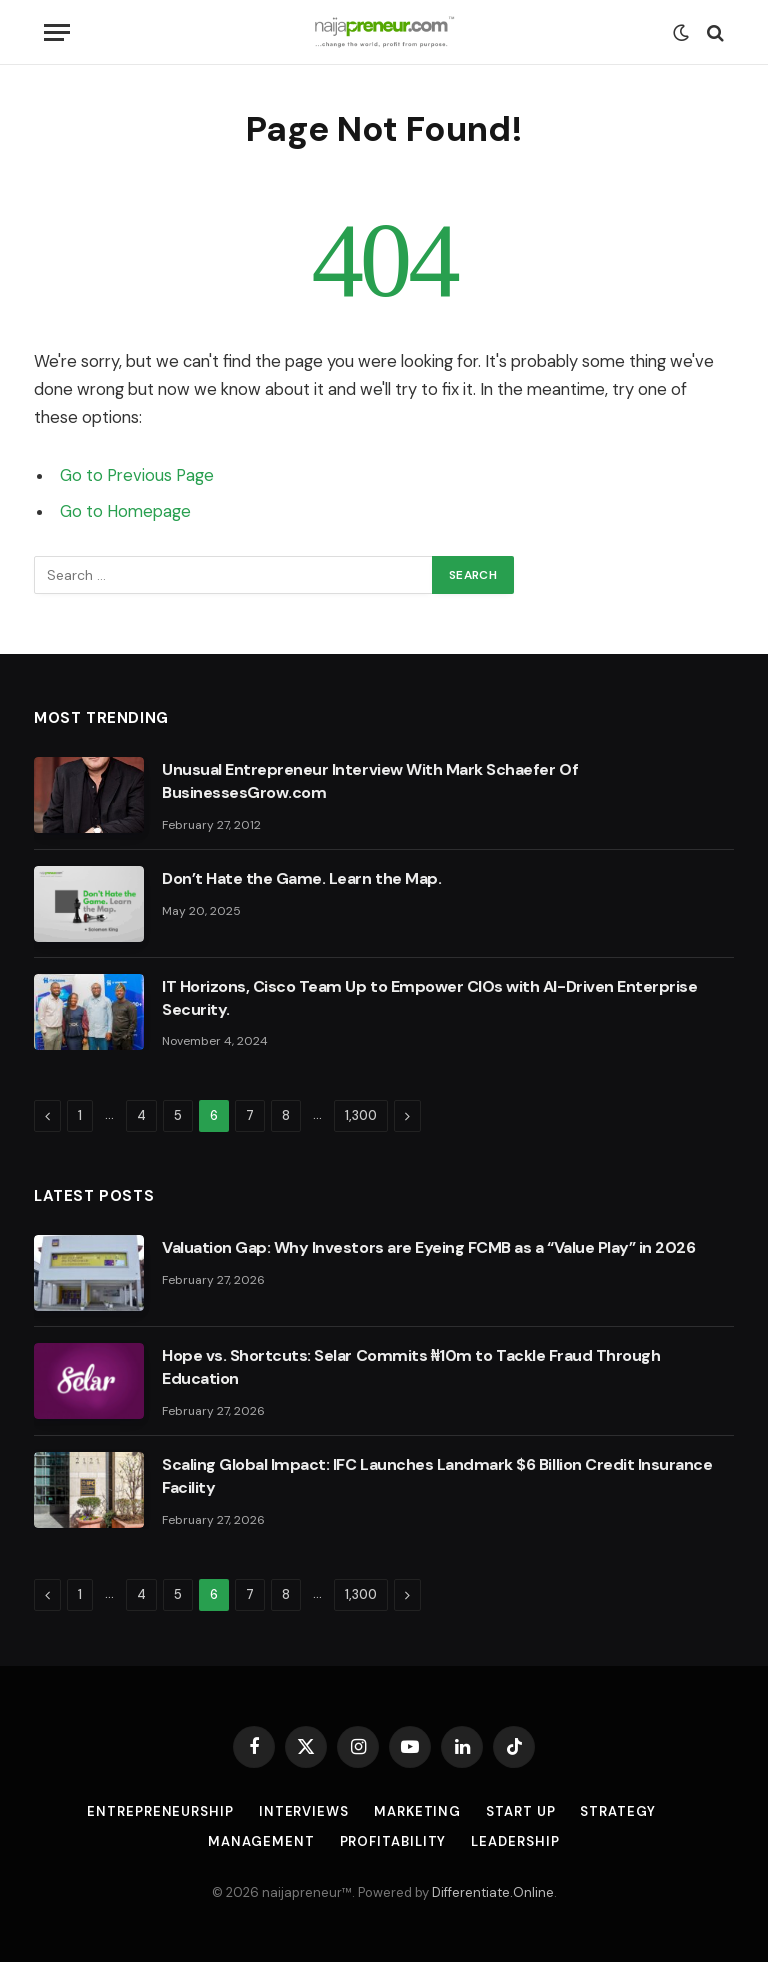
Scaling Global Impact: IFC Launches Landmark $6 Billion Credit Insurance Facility (437, 1476)
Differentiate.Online (493, 1892)
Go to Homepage (125, 511)
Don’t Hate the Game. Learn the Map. (301, 878)
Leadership (515, 1841)
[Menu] (57, 32)
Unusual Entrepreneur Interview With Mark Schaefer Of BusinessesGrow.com (370, 781)
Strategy (617, 1811)
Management (261, 1841)
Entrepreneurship (160, 1811)
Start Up (520, 1811)
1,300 (361, 1115)
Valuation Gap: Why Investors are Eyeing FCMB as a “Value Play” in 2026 (428, 1247)
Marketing (417, 1811)
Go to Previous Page (137, 475)
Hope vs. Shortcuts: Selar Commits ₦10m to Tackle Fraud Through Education (411, 1367)
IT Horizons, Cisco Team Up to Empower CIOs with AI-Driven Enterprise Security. (429, 998)
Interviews (304, 1811)
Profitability (393, 1841)
